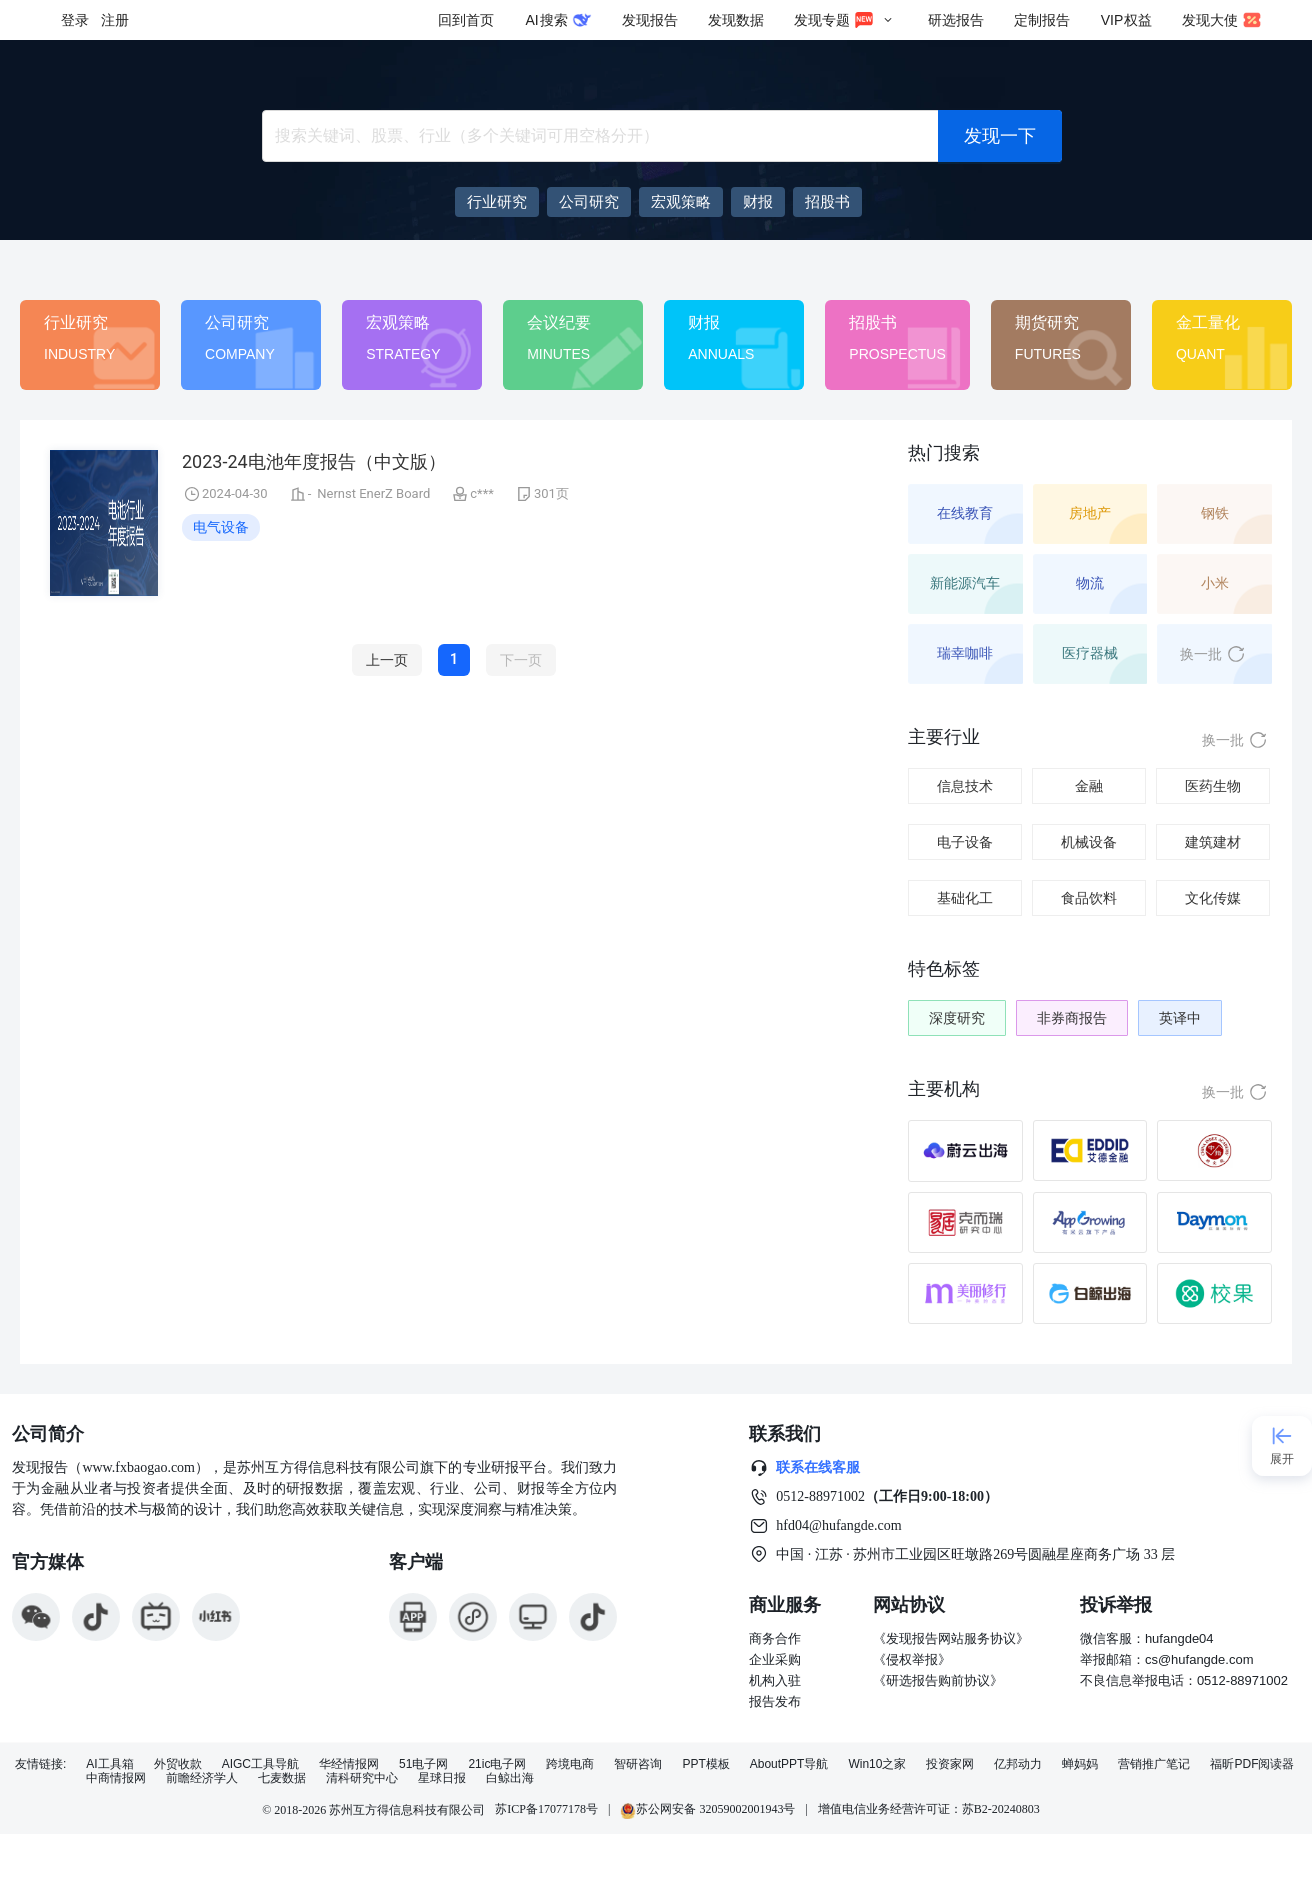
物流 (1090, 583)
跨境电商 (570, 1764)
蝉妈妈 (1080, 1764)
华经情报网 (349, 1764)
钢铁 (1215, 513)
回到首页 (466, 20)
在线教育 (965, 513)
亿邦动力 (1018, 1764)
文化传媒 (1213, 898)
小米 (1215, 583)
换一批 (1213, 654)
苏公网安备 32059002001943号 (707, 1809)
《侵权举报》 (912, 1659)
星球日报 (442, 1778)
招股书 (873, 322)
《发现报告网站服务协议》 (951, 1638)
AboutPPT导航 (789, 1764)
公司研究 (237, 322)
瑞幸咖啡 (965, 653)
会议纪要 (559, 322)
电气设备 (221, 527)
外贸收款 (178, 1764)
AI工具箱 (109, 1764)
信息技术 (965, 786)
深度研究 (957, 1018)
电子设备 (965, 842)
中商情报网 (116, 1778)
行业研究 (76, 322)
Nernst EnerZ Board (373, 493)
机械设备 (1089, 842)
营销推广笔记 (1154, 1764)
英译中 (1180, 1018)
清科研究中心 (362, 1778)
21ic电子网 (497, 1764)
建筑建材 (1213, 842)
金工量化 (1208, 322)
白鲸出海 (510, 1778)
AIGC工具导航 (260, 1764)
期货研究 (1047, 322)
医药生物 (1213, 786)
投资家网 (950, 1764)
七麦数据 (282, 1778)
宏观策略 (398, 322)
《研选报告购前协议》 (938, 1680)
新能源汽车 (965, 583)
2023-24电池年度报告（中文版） (314, 461)
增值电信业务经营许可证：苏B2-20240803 (929, 1809)
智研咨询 (638, 1764)
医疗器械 (1090, 653)
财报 (704, 322)
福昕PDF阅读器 (1252, 1764)
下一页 (521, 660)
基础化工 (965, 898)
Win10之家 (877, 1764)
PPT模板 (705, 1764)
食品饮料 (1089, 898)
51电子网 (423, 1764)
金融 (1089, 786)
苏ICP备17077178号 (546, 1809)
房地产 (1090, 513)
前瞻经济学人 (202, 1778)
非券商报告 (1072, 1018)
